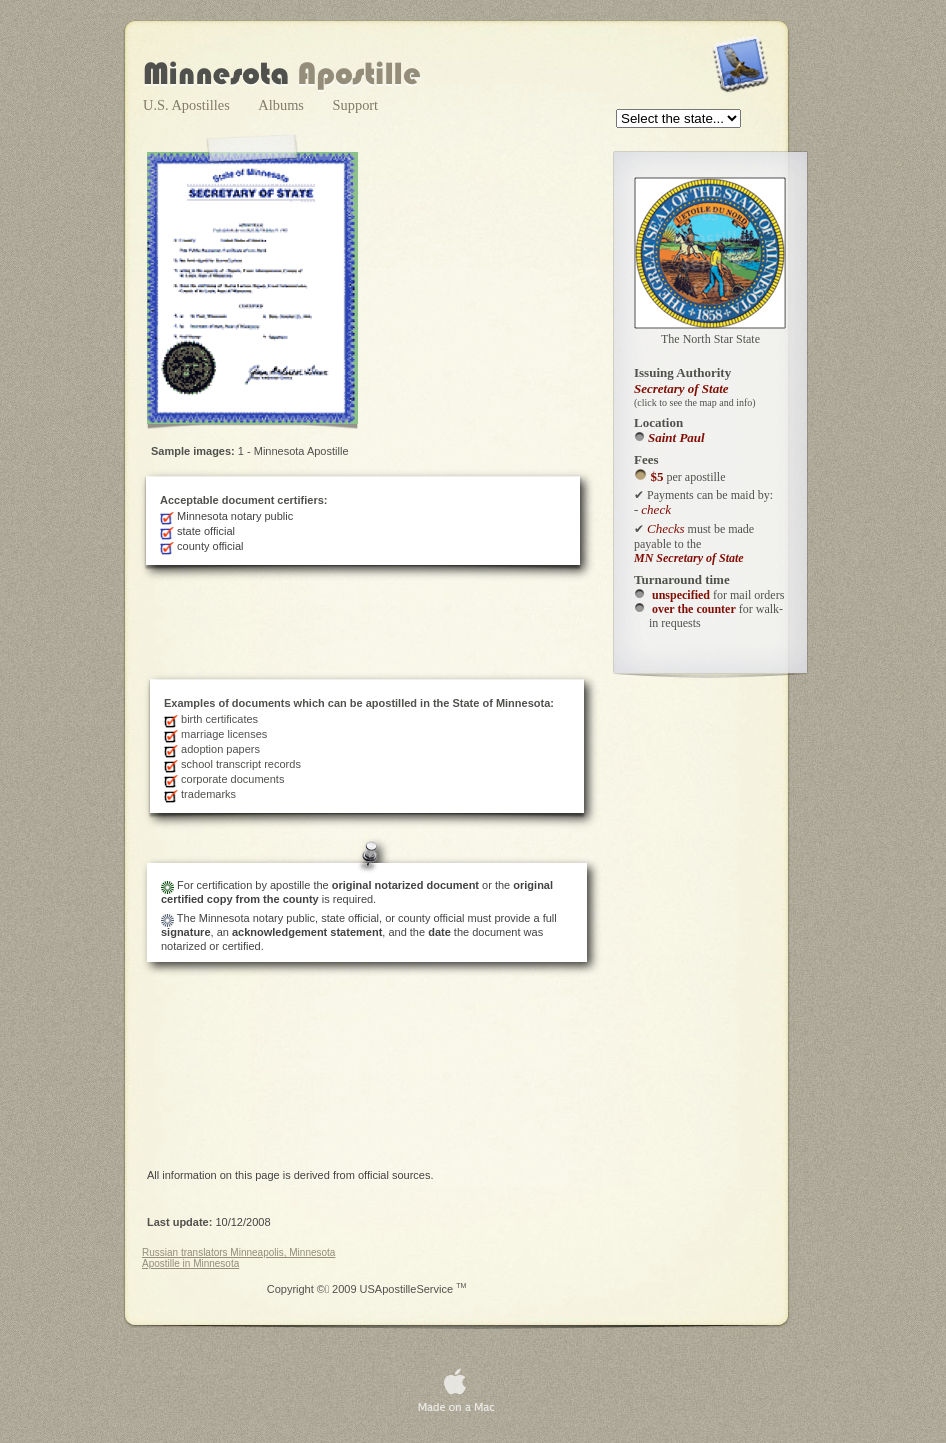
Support (356, 105)
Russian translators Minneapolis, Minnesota (238, 1252)
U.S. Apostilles (188, 105)
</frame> (680, 120)
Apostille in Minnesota (190, 1263)
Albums (282, 105)
